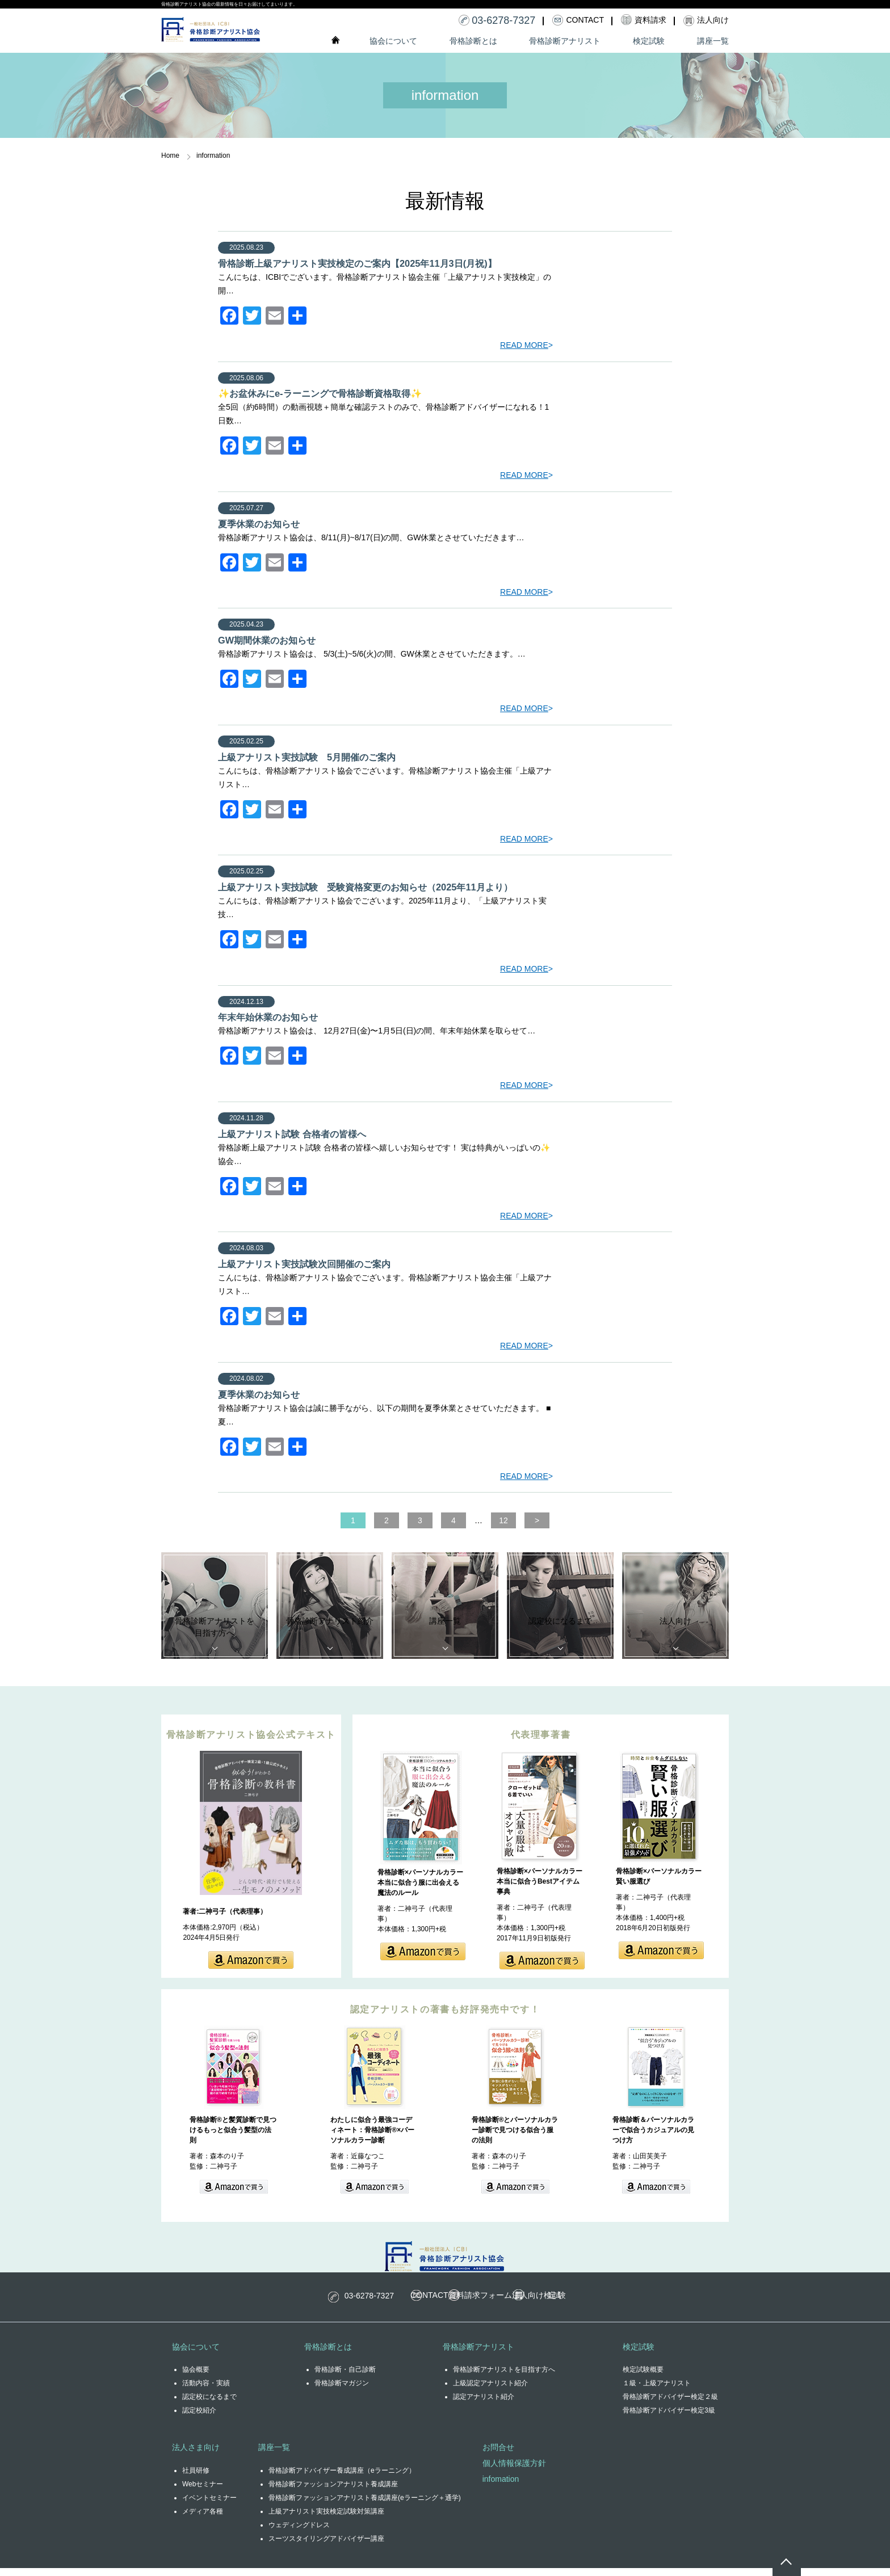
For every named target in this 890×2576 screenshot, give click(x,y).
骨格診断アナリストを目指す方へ (504, 2377)
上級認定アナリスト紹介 (490, 2391)
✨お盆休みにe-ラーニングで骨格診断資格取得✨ (320, 393)
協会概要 (195, 2377)
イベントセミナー (209, 2506)
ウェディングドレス (299, 2533)
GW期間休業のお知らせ (267, 638)
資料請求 (481, 2303)
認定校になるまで (209, 2405)
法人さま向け (196, 2455)
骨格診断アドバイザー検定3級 (669, 2418)
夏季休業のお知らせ (259, 523)
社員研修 (195, 2478)
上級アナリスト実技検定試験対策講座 (326, 2519)
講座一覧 (713, 40)
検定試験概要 (643, 2377)
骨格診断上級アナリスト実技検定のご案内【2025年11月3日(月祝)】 (357, 263)
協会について (393, 40)
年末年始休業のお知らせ (268, 1013)
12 (486, 1514)
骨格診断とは (473, 40)
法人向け (562, 2303)
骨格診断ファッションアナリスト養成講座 (333, 2492)
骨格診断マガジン (341, 2391)
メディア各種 (202, 2519)
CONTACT (397, 2303)
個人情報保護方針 (514, 2471)
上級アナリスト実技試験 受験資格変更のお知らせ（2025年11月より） (365, 884)
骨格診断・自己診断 (345, 2377)
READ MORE (524, 344)
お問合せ (498, 2455)
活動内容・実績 (206, 2391)
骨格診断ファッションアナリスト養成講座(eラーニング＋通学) (364, 2506)
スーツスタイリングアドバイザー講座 (326, 2546)
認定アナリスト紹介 (483, 2405)
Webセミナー (202, 2492)
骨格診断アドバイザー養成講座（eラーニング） (341, 2478)
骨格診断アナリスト (565, 40)
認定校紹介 (199, 2418)
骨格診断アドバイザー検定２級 (670, 2405)
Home (170, 155)
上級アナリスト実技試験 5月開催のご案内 (307, 755)
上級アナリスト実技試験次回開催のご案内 (304, 1259)
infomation (500, 2486)
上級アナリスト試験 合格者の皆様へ (292, 1130)
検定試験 (649, 40)
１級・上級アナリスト (657, 2391)
